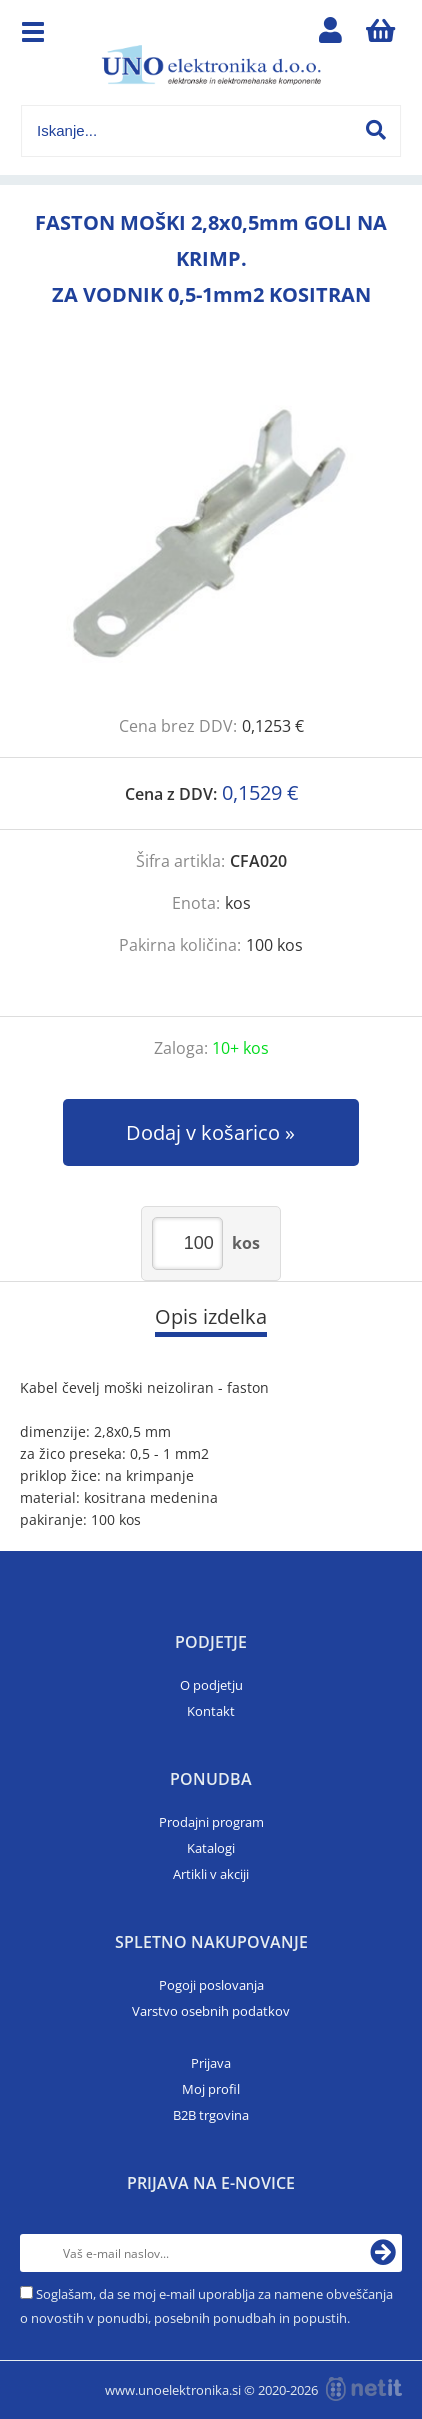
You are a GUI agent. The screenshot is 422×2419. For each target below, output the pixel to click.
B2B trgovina (211, 2115)
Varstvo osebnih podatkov (211, 2011)
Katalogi (211, 1848)
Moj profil (211, 2089)
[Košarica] (381, 35)
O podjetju (211, 1685)
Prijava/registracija (331, 35)
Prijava (211, 2063)
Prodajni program (211, 1822)
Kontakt (211, 1711)
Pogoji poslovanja (211, 1985)
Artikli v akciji (211, 1874)
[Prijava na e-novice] (383, 2253)
